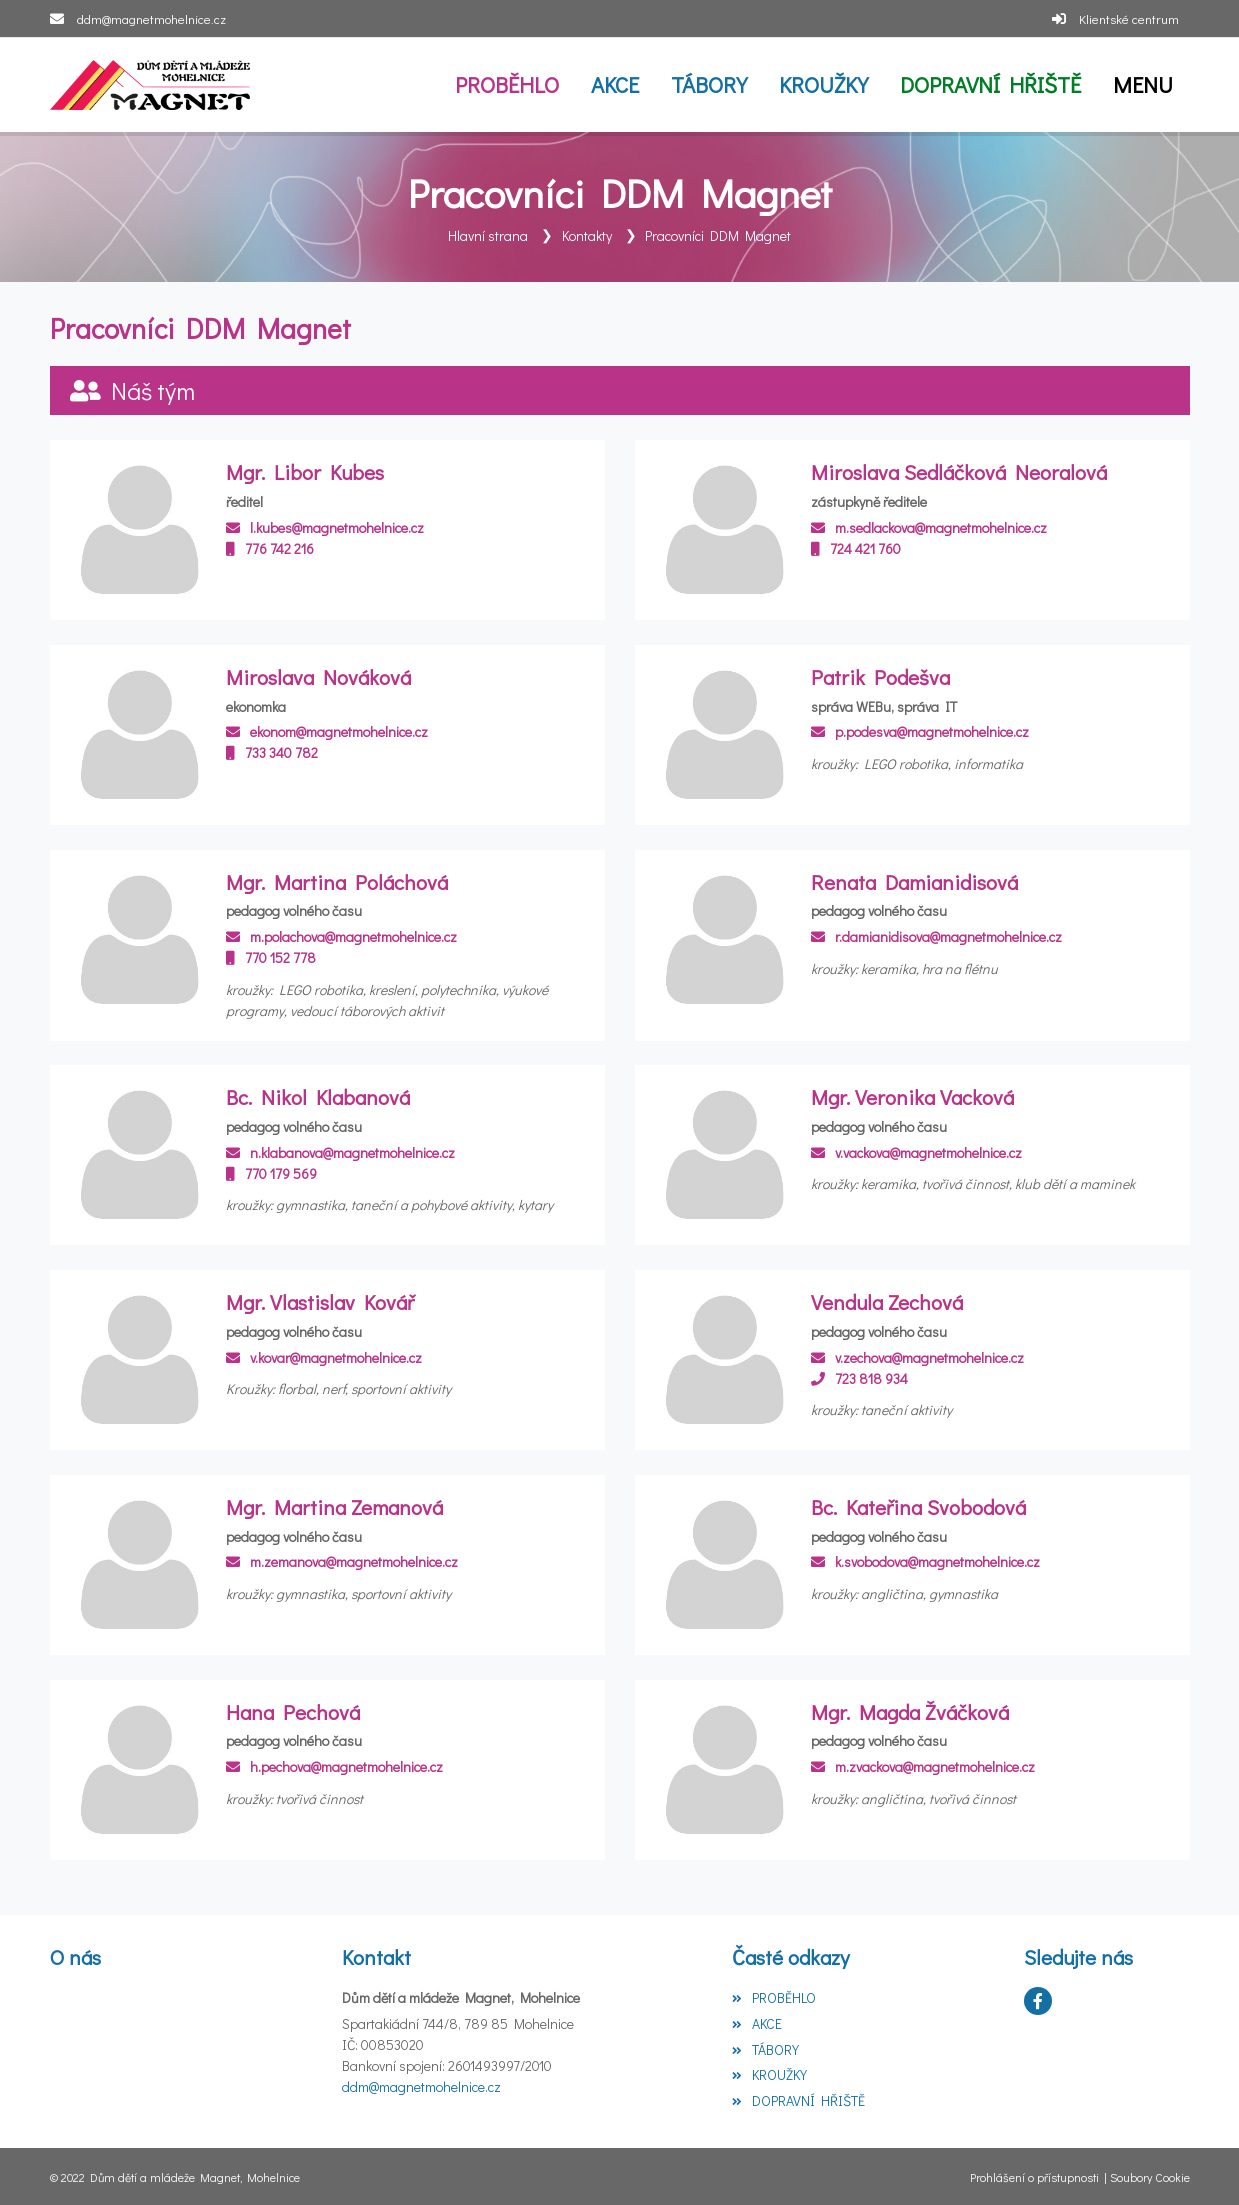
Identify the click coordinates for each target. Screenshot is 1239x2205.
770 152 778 (271, 957)
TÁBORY (765, 2048)
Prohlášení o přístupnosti (1034, 2176)
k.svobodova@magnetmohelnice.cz (925, 1561)
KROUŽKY (769, 2074)
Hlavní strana (488, 235)
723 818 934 (859, 1377)
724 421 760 (856, 547)
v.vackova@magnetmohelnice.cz (916, 1151)
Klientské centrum (1129, 18)
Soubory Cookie (1150, 2176)
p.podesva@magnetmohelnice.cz (920, 731)
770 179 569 (271, 1172)
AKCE (757, 2022)
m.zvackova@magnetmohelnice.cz (923, 1766)
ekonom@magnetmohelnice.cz (327, 731)
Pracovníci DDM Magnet (718, 235)
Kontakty (587, 235)
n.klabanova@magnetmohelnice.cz (340, 1151)
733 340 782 (272, 752)
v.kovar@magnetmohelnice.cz (324, 1356)
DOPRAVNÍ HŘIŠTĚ (798, 2100)
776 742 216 (270, 547)
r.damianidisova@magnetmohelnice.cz (936, 936)
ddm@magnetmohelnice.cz (151, 18)
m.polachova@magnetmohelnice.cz (341, 936)
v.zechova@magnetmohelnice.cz (917, 1356)
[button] (1143, 85)
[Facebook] (1038, 2001)
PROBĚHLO (774, 1997)
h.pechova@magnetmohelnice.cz (334, 1766)
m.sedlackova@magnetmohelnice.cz (929, 526)
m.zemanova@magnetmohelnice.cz (342, 1561)
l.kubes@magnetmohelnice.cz (325, 526)
